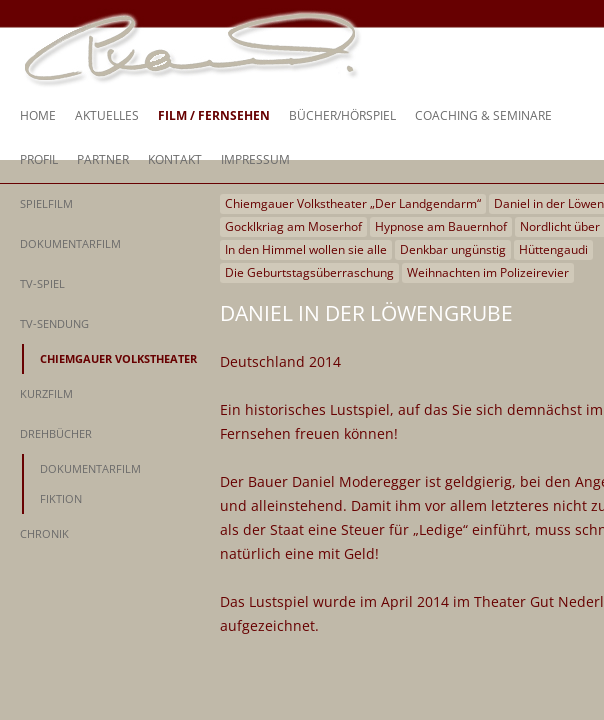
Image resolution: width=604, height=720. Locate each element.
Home (38, 115)
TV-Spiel (42, 283)
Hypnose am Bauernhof (441, 226)
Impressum (255, 159)
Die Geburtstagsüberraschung (309, 272)
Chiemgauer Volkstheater (118, 358)
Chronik (44, 533)
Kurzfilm (46, 393)
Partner (103, 159)
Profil (39, 159)
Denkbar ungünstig (453, 249)
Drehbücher (56, 433)
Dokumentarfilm (70, 243)
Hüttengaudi (553, 249)
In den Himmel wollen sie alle (306, 249)
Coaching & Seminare (483, 115)
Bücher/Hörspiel (342, 115)
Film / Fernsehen (214, 115)
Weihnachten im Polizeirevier (488, 272)
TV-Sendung (54, 323)
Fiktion (61, 498)
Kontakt (175, 159)
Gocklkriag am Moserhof (293, 226)
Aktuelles (107, 115)
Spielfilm (46, 203)
